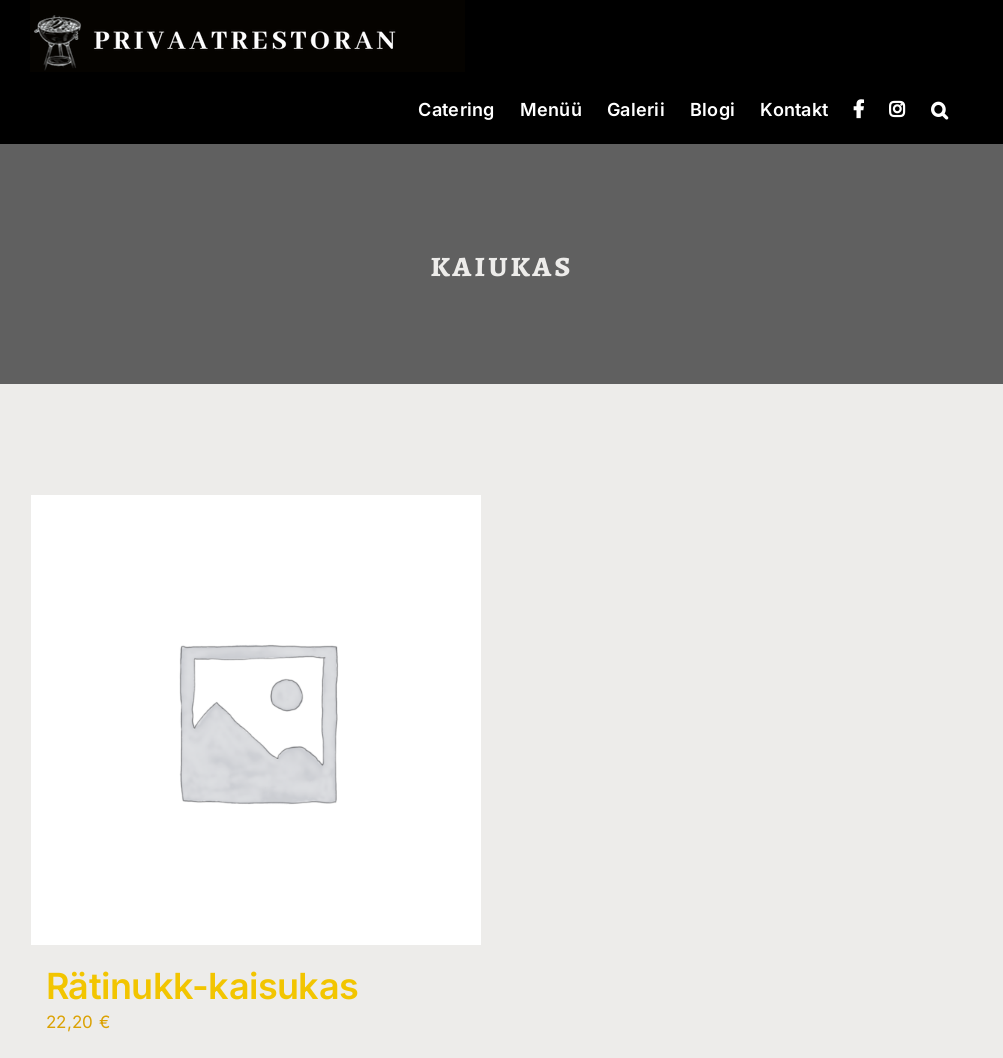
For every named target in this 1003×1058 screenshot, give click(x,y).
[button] (939, 108)
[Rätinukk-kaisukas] (256, 720)
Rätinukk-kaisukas (202, 986)
